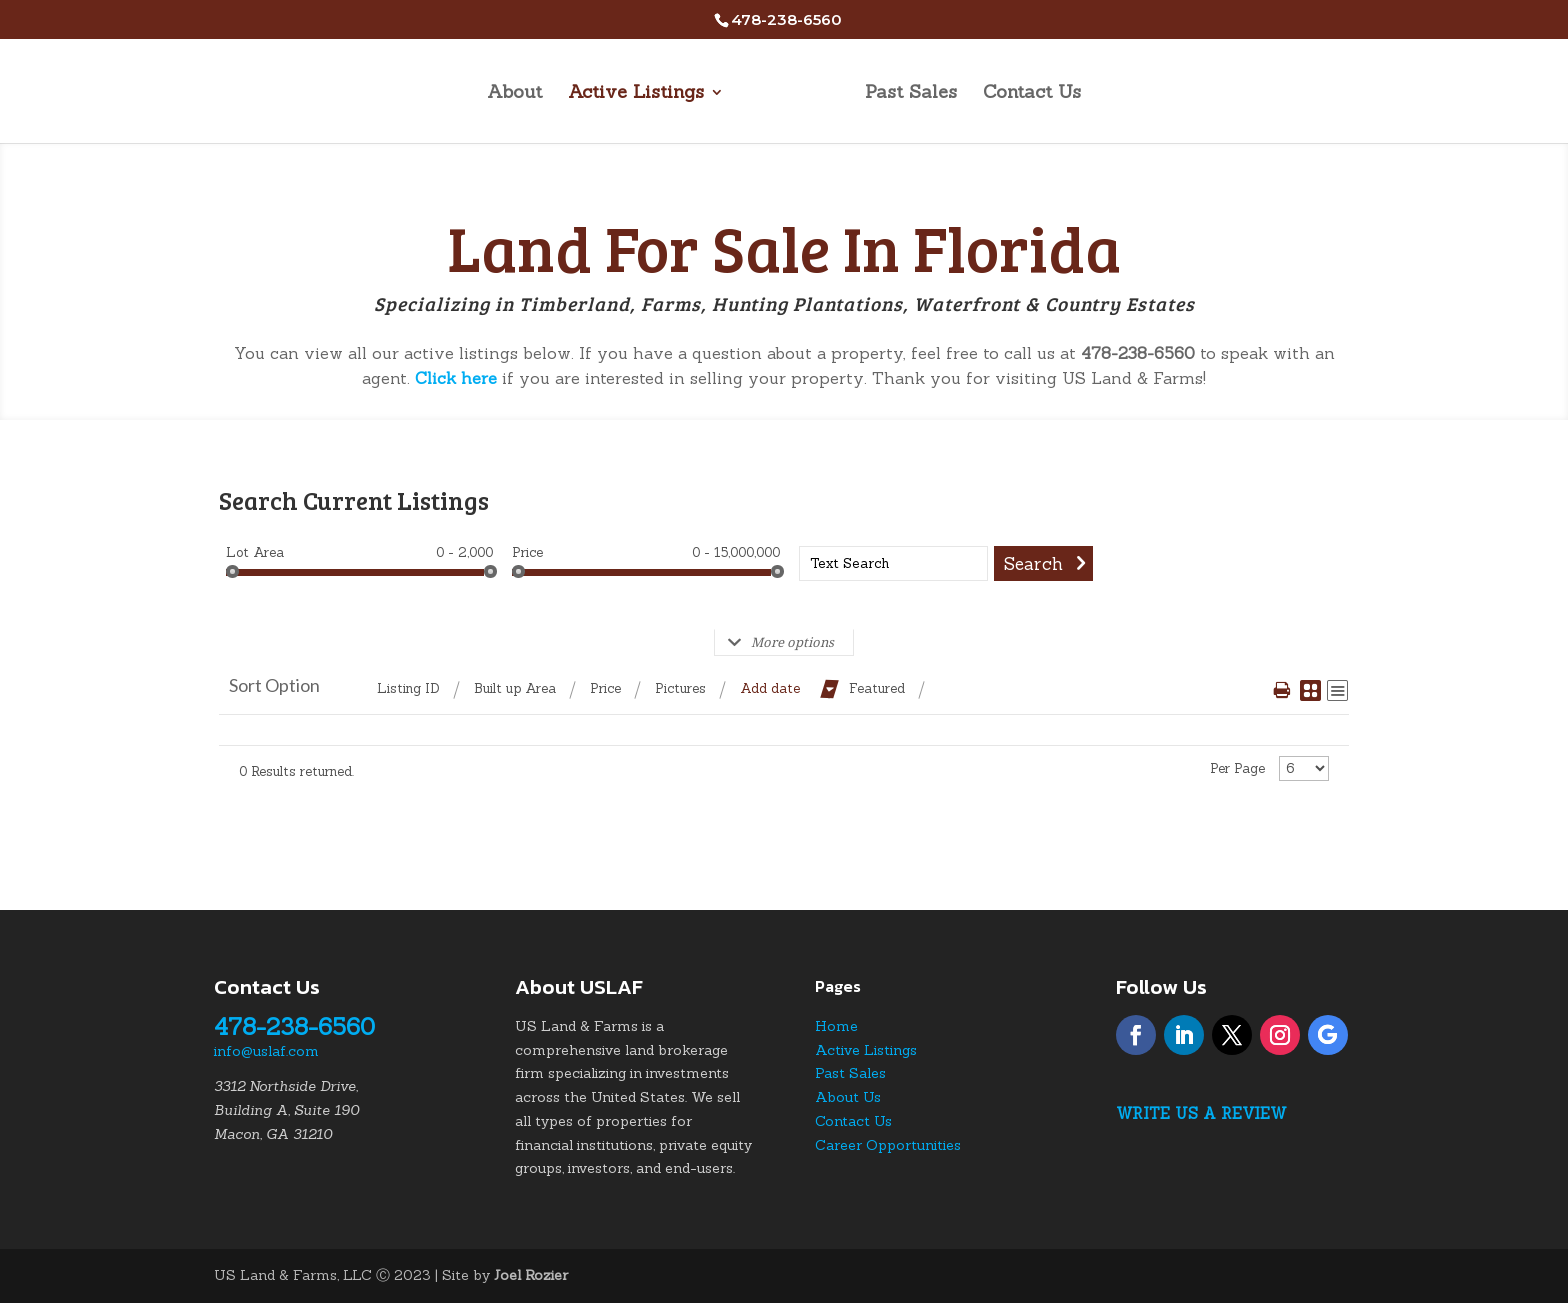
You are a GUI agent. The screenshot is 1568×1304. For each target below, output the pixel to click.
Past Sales (911, 94)
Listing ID (408, 688)
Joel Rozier (531, 1275)
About (514, 94)
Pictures (680, 688)
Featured (877, 688)
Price (527, 552)
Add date (770, 688)
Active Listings (636, 94)
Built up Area (515, 688)
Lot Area (255, 552)
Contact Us (1032, 94)
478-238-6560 (294, 1026)
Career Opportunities (888, 1145)
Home (836, 1026)
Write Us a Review (1201, 1113)
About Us (848, 1097)
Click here (456, 378)
